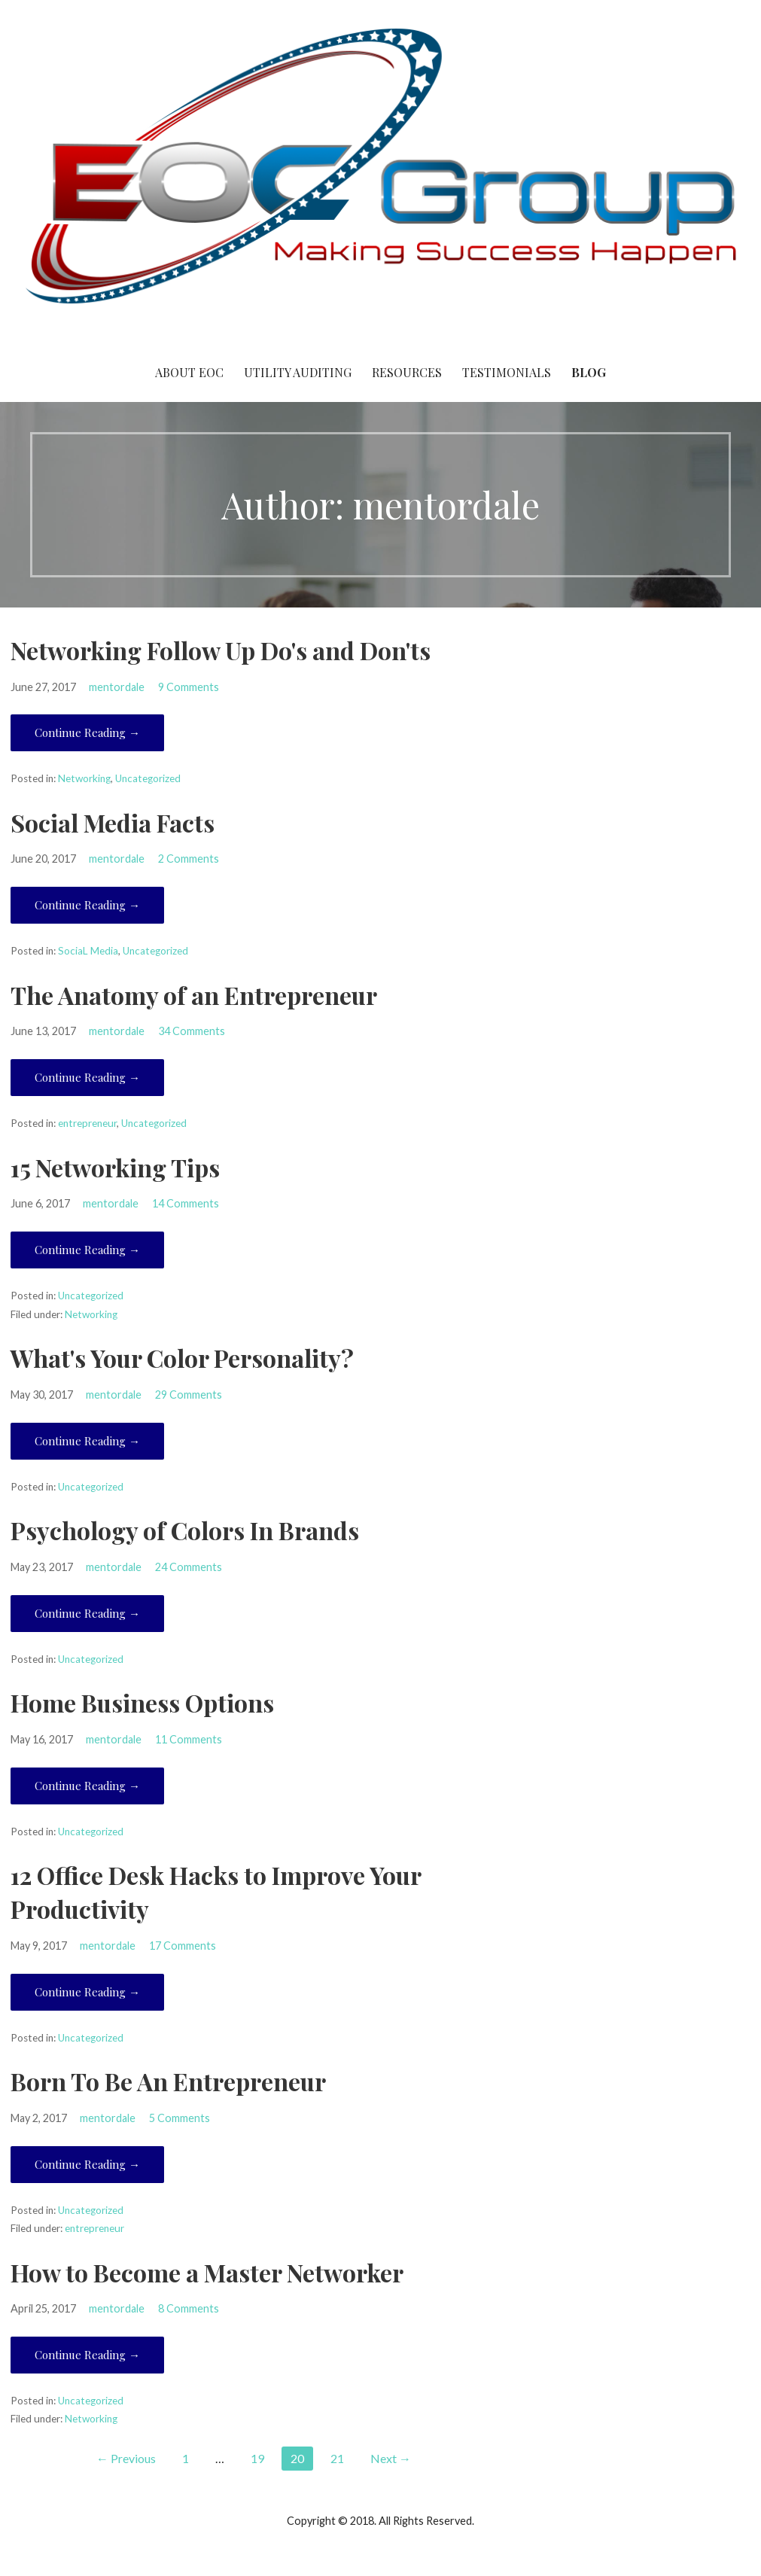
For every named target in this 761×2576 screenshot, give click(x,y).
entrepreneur (87, 1123)
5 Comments (179, 2118)
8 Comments (188, 2308)
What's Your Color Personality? (182, 1357)
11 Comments (188, 1739)
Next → (390, 2458)
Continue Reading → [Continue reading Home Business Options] (87, 1785)
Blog (588, 372)
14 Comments (185, 1203)
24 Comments (188, 1567)
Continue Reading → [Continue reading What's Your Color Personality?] (87, 1440)
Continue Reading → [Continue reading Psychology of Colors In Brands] (87, 1613)
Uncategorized (148, 778)
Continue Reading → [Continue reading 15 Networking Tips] (87, 1249)
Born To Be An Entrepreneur (168, 2081)
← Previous (126, 2458)
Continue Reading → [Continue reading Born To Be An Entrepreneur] (87, 2164)
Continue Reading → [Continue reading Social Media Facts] (87, 904)
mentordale (117, 687)
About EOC (189, 372)
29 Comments (188, 1394)
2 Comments (188, 858)
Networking (84, 778)
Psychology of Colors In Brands (185, 1530)
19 (257, 2458)
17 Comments (182, 1945)
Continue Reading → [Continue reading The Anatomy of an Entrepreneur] (87, 1077)
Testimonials (506, 372)
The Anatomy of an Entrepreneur (194, 995)
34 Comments (191, 1031)
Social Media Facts (113, 822)
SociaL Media (88, 951)
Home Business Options (142, 1702)
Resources (407, 372)
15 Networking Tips (115, 1167)
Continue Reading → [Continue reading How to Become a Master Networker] (87, 2354)
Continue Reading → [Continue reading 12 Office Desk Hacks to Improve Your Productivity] (87, 1991)
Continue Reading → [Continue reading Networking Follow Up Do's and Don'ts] (87, 732)
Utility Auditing (298, 372)
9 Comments (188, 687)
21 (337, 2458)
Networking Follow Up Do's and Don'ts (221, 650)
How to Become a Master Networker (207, 2272)
